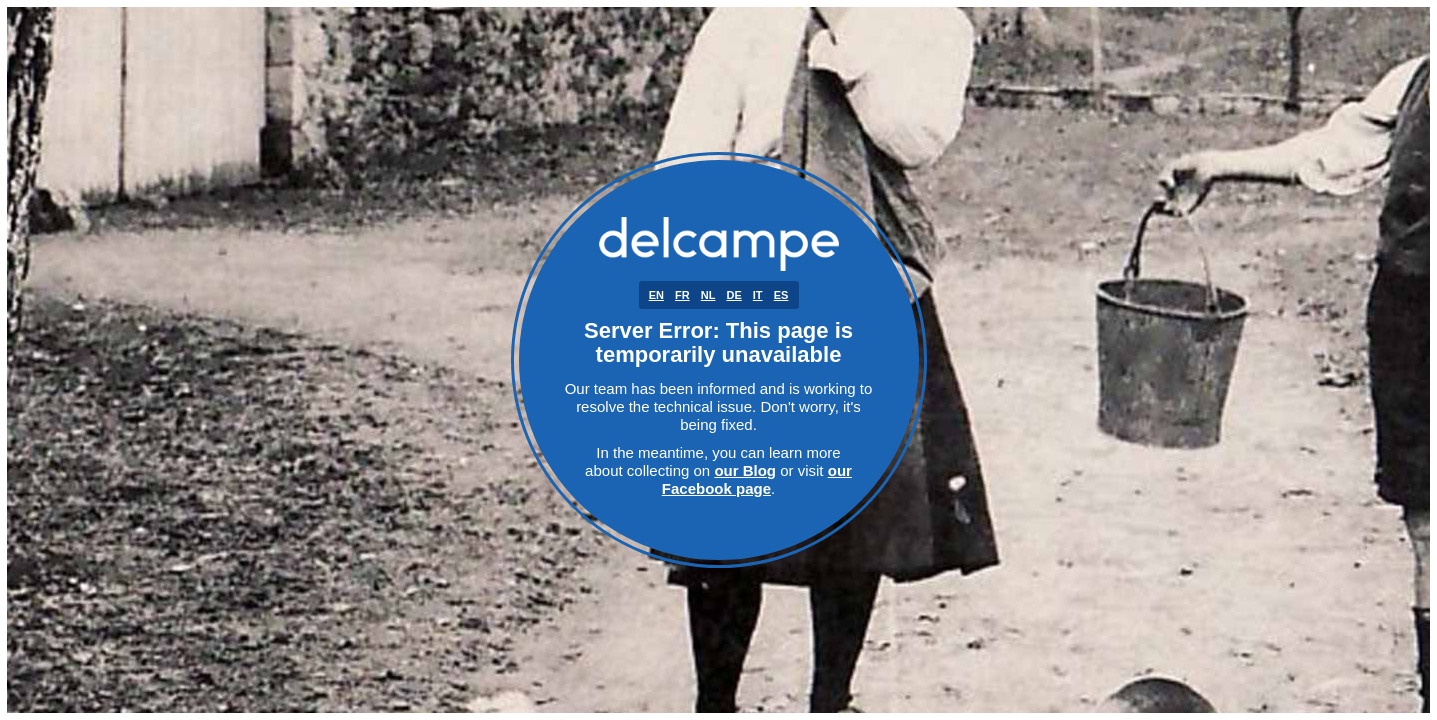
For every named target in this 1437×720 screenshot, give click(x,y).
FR (682, 295)
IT (758, 295)
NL (708, 295)
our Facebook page (757, 479)
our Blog (745, 470)
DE (733, 295)
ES (781, 295)
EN (656, 295)
